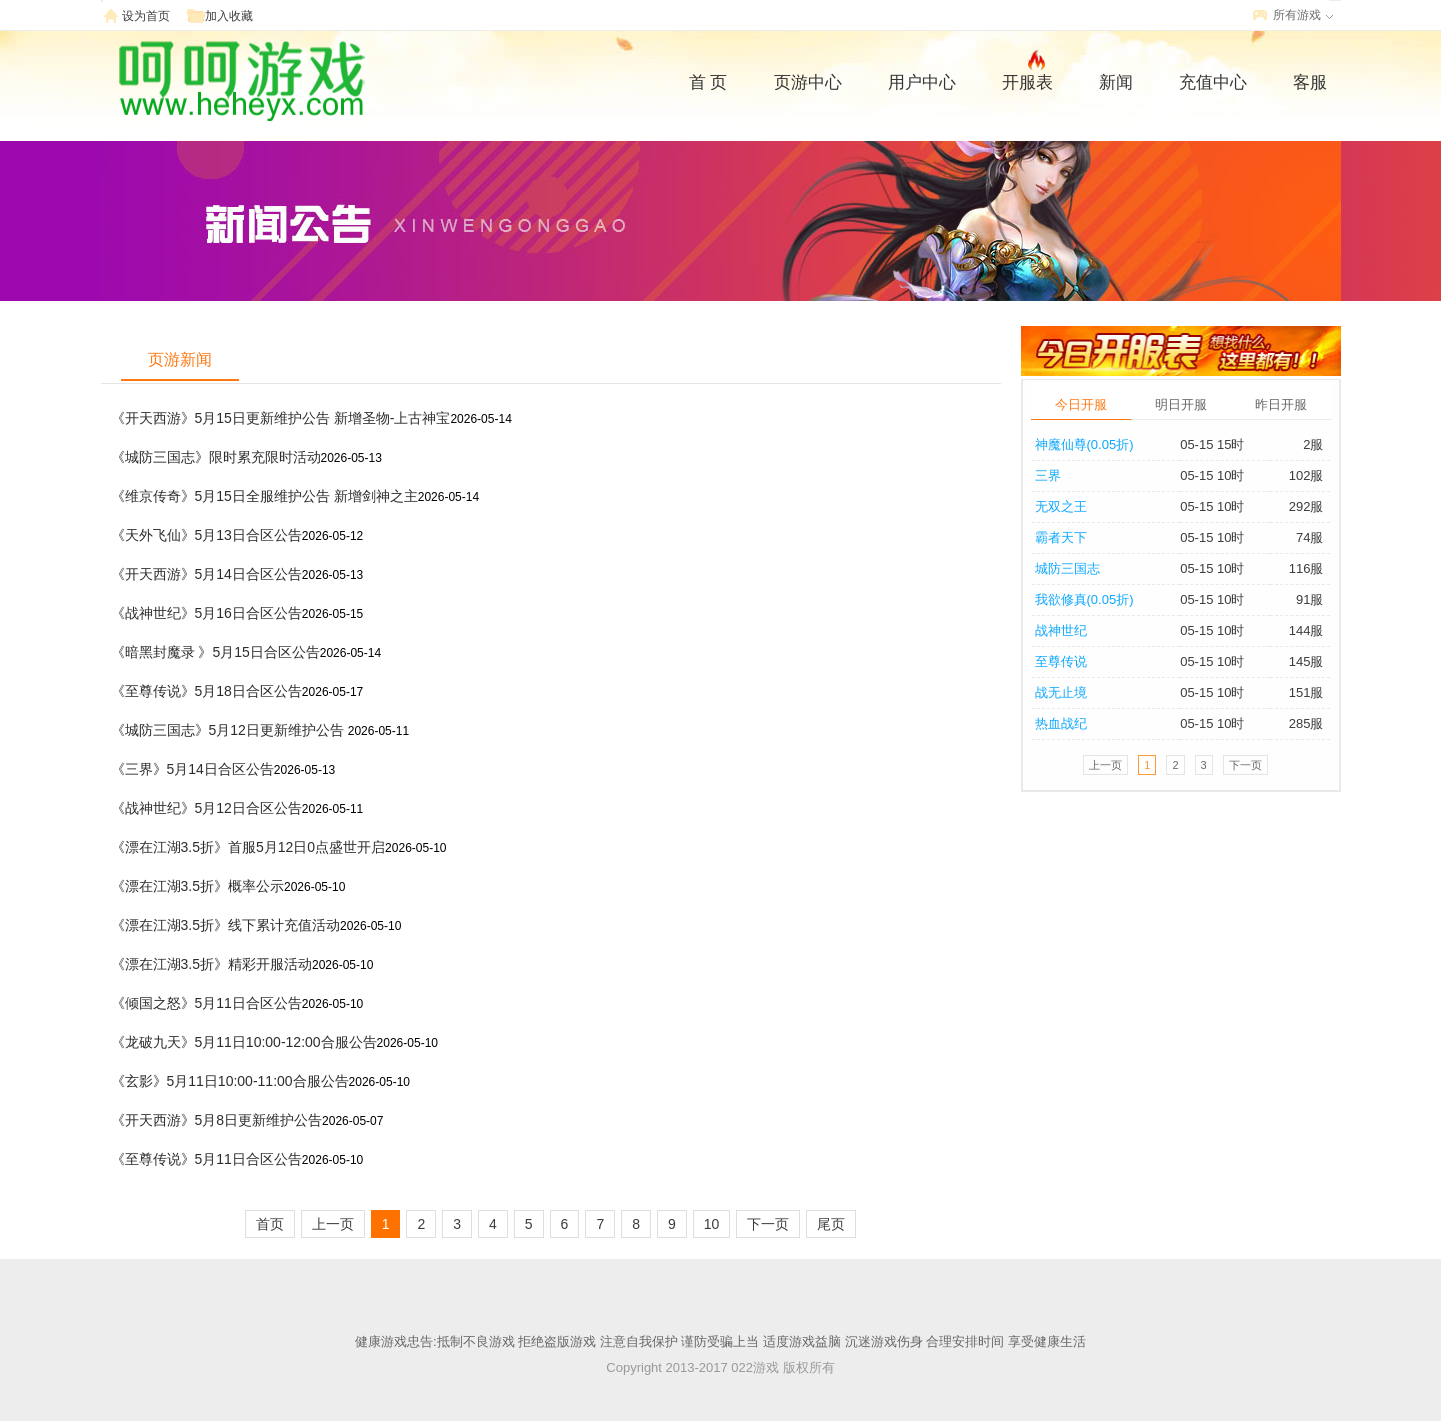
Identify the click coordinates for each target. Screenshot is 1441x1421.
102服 (1306, 475)
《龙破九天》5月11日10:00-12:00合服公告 (244, 1042)
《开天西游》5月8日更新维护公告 (217, 1120)
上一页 (333, 1224)
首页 (270, 1224)
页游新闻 (180, 359)
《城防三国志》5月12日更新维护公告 (229, 730)
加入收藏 (229, 16)
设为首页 (146, 16)
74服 (1309, 537)
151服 (1306, 692)
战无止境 (1061, 692)
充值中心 (1213, 82)
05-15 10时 (1212, 475)
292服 (1306, 506)
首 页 (708, 82)
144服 (1306, 630)
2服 (1313, 444)
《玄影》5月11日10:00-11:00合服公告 (230, 1081)
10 (712, 1224)
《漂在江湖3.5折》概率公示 (197, 886)
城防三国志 (1067, 568)
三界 (1048, 475)
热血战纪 (1061, 723)
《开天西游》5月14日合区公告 (206, 574)
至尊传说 (1061, 661)
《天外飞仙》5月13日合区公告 (206, 535)
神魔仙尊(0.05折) (1084, 444)
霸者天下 (1061, 537)
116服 (1306, 568)
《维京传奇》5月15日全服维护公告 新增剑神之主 (264, 496)
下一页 (768, 1224)
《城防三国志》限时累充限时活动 (216, 457)
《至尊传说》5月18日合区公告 (206, 691)
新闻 (1116, 82)
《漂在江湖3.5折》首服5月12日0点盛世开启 (248, 847)
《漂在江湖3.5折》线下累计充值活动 (225, 925)
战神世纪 (1061, 630)
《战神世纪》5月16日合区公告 (206, 613)
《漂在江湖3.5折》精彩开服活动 (211, 964)
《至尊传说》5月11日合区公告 (206, 1159)
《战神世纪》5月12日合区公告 (206, 808)
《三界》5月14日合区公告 (192, 769)
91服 (1309, 599)
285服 (1306, 723)
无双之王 (1061, 506)
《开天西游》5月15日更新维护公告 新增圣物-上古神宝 (281, 418)
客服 (1310, 82)
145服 (1306, 661)
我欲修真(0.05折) (1084, 599)
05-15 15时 (1212, 444)
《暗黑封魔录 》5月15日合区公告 (215, 652)
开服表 (1027, 80)
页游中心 (808, 82)
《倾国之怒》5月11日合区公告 (206, 1003)
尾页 (831, 1224)
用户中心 (922, 82)
